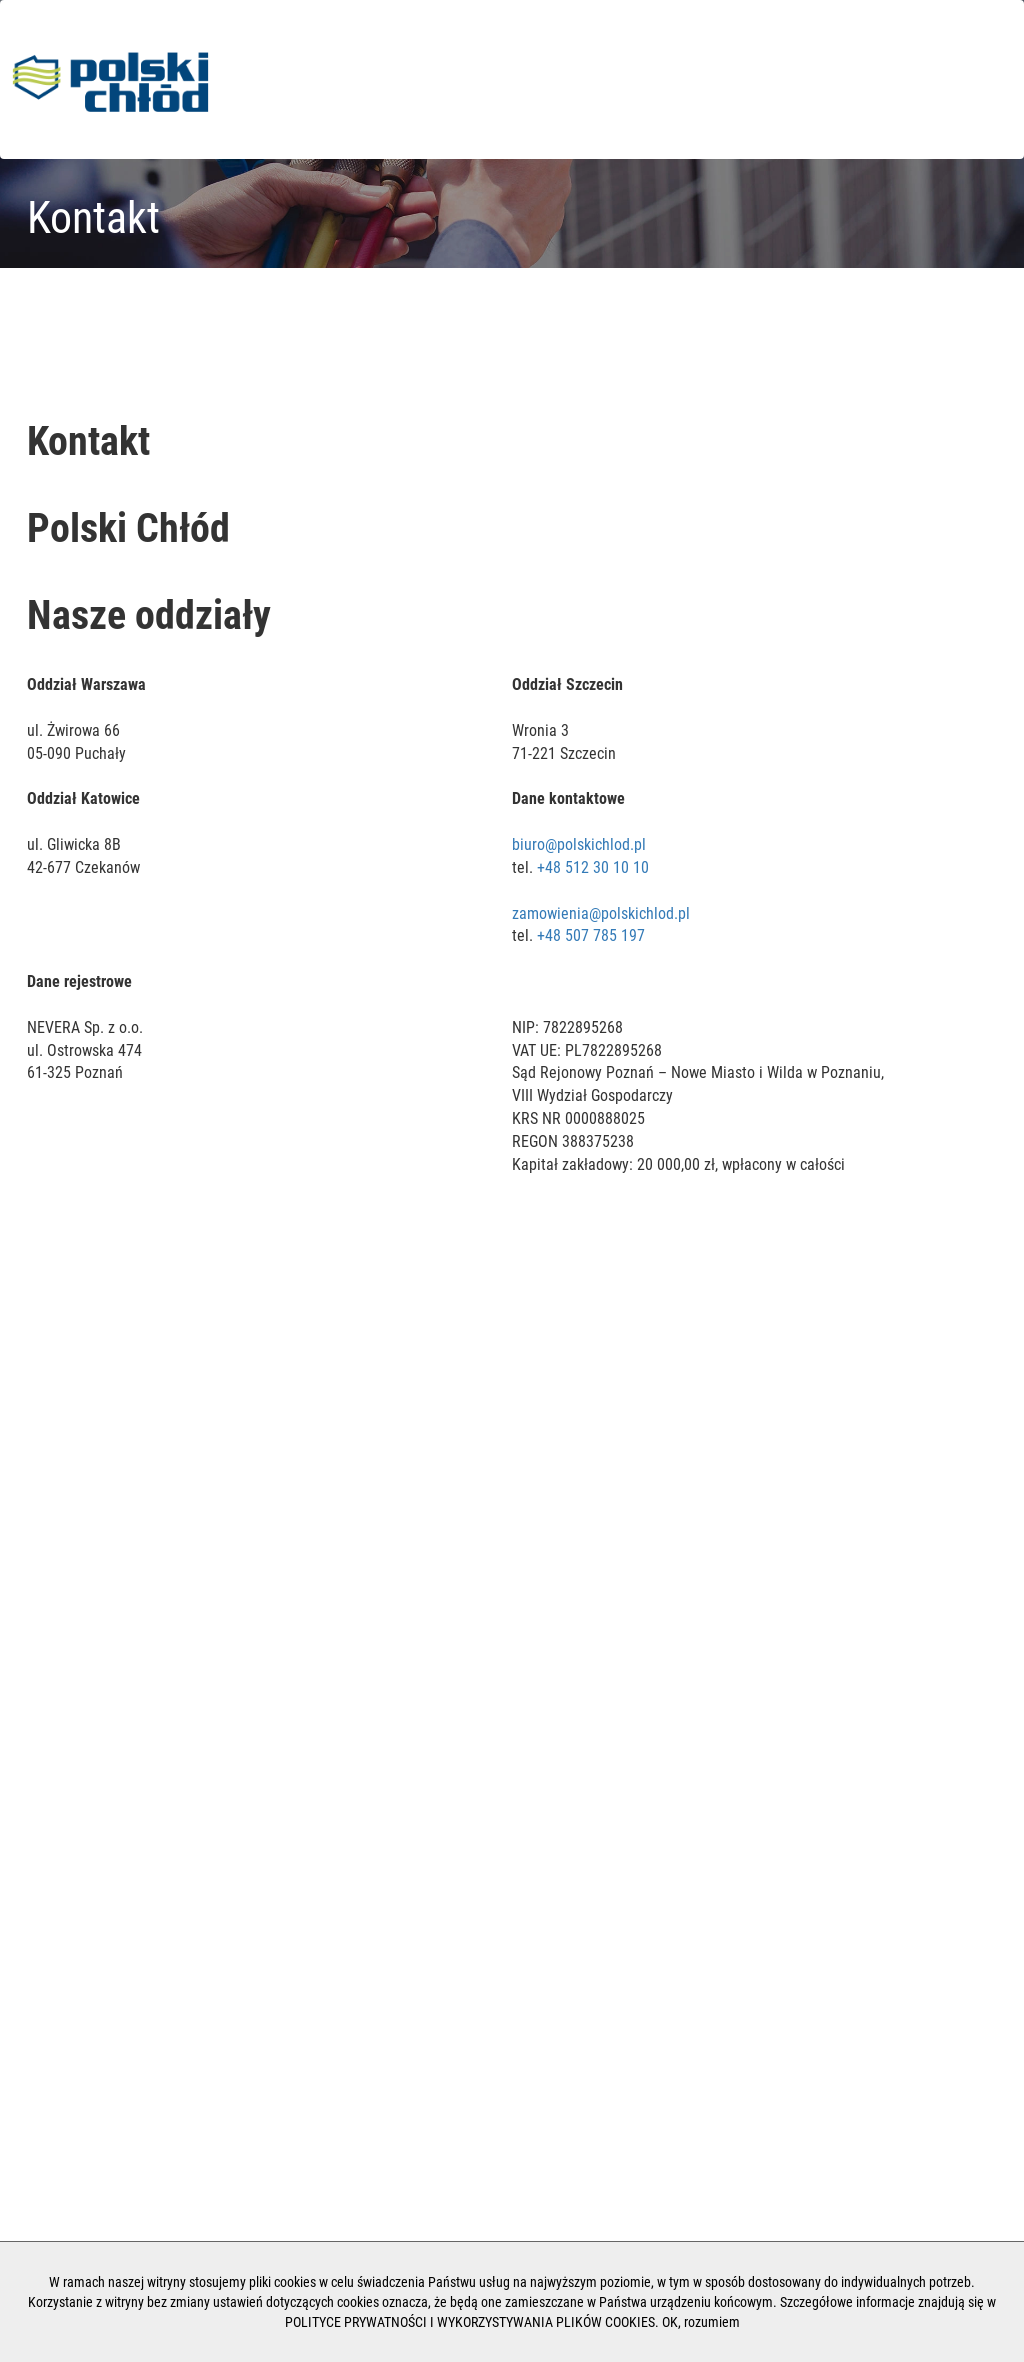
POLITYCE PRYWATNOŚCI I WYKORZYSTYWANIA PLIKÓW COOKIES (470, 2322)
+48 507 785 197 (591, 935)
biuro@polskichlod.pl (579, 844)
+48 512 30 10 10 (593, 867)
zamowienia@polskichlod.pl (601, 913)
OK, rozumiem (701, 2322)
